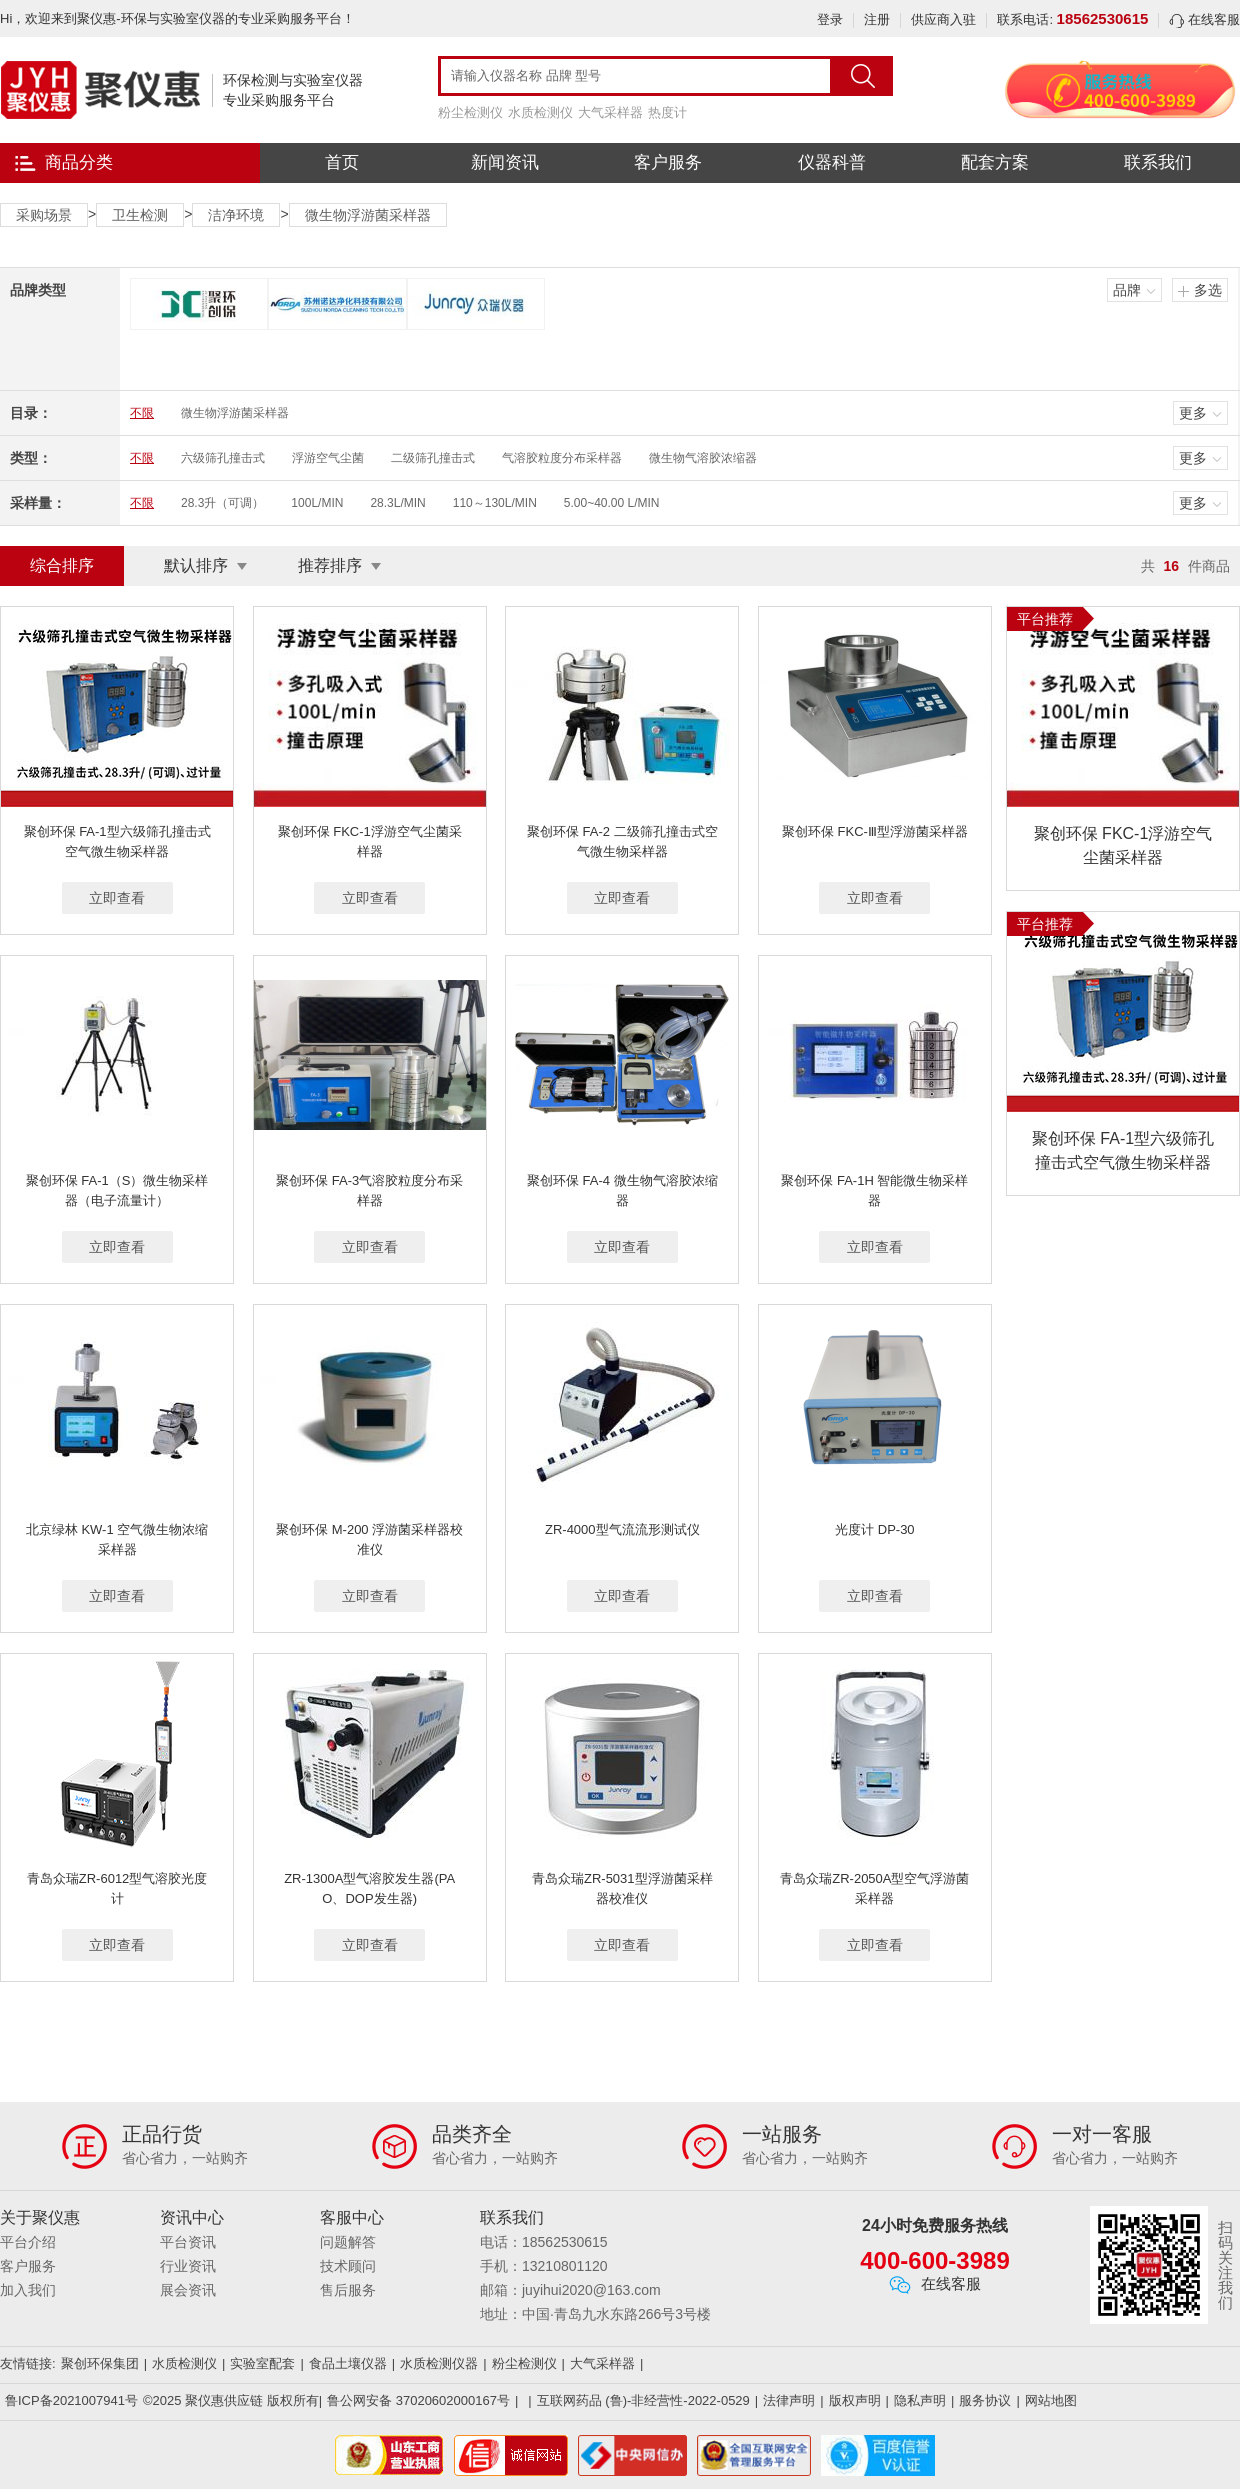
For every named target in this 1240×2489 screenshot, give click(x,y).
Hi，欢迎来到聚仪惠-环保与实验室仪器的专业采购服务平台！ (177, 18)
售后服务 (348, 2290)
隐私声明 (920, 2400)
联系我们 (1158, 162)
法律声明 (789, 2400)
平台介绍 (28, 2242)
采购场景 (44, 215)
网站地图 (1051, 2400)
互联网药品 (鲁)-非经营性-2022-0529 (643, 2400)
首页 (342, 162)
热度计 (667, 112)
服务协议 (985, 2400)
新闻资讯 (505, 162)
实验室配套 (262, 2363)
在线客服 (1204, 19)
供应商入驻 (943, 19)
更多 (1193, 413)
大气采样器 (610, 112)
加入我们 (28, 2290)
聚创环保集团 (100, 2363)
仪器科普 (832, 162)
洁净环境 (236, 215)
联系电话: (1072, 19)
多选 (1208, 290)
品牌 (1127, 290)
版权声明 (855, 2400)
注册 (877, 19)
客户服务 (668, 162)
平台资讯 (188, 2242)
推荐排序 (330, 565)
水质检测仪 (540, 112)
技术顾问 (348, 2266)
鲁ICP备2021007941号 (71, 2400)
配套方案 (995, 162)
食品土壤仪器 (348, 2363)
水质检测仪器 (439, 2363)
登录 (830, 19)
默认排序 (196, 565)
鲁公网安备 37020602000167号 (418, 2400)
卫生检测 (140, 215)
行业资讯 (188, 2266)
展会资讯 (188, 2290)
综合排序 (62, 565)
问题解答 (348, 2242)
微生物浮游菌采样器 (368, 215)
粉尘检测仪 (470, 112)
